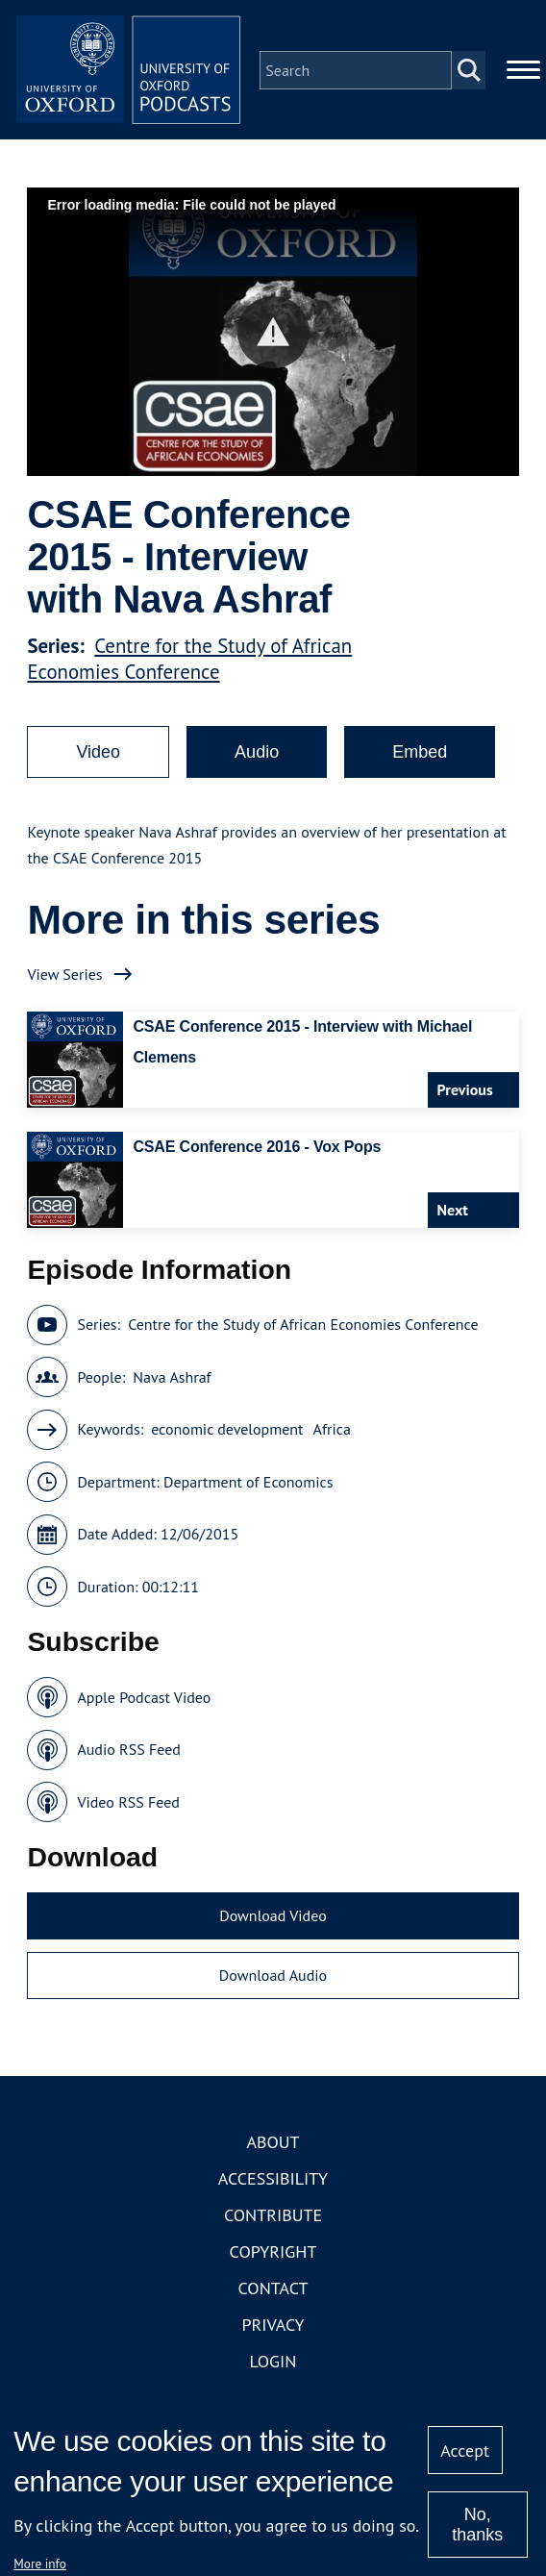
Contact (273, 2292)
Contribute (273, 2219)
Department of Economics (248, 1484)
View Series (64, 977)
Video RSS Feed (128, 1804)
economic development (227, 1432)
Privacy (272, 2328)
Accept (464, 2450)
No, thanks (477, 2524)
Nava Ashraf (172, 1379)
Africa (332, 1432)
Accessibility (273, 2182)
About (272, 2146)
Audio (257, 754)
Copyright (273, 2255)
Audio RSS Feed (128, 1753)
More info (39, 2563)
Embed (419, 754)
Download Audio (273, 1978)
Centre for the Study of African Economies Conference (189, 662)
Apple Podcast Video (144, 1700)
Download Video (272, 1919)
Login (273, 2365)
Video (98, 754)
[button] (273, 335)
